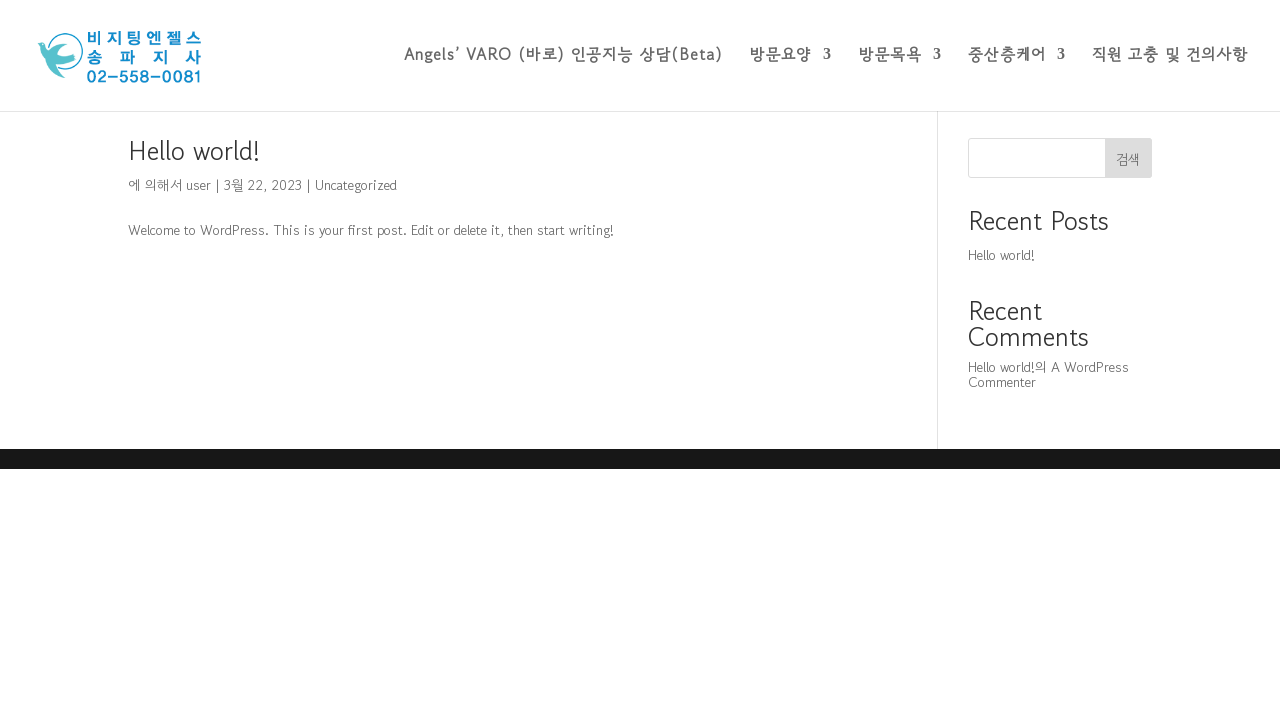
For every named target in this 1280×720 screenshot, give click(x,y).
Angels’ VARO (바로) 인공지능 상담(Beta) (563, 59)
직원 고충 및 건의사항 (1170, 59)
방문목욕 (890, 59)
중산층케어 (1007, 59)
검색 (1128, 159)
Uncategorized (356, 185)
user (198, 185)
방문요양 (780, 59)
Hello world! (194, 150)
